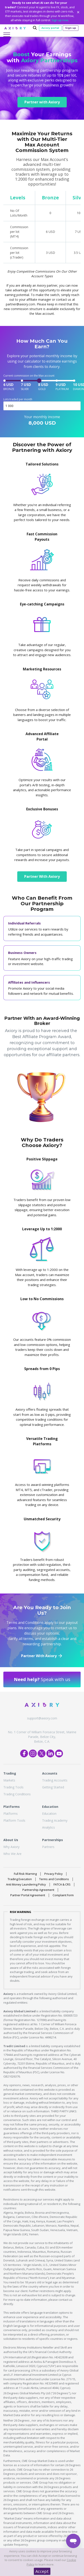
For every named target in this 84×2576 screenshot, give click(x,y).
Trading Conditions (17, 1794)
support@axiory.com (42, 1718)
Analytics (48, 1827)
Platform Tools (14, 1820)
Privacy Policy (53, 1874)
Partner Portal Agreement (27, 1895)
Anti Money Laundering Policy (26, 1884)
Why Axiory (11, 1847)
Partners (48, 1847)
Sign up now (60, 20)
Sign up (70, 27)
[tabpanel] (42, 77)
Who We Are (12, 1854)
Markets (9, 1780)
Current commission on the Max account (28, 376)
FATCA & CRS (62, 1884)
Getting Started (53, 1787)
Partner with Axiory (42, 102)
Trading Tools (13, 1787)
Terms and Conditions (54, 1879)
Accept (42, 2571)
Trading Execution (20, 1879)
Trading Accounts (54, 1780)
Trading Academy (54, 1820)
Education (49, 1813)
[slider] (39, 380)
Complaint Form (63, 1895)
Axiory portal (50, 27)
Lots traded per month (42, 403)
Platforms (10, 1813)
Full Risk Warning (25, 1874)
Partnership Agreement (38, 1890)
